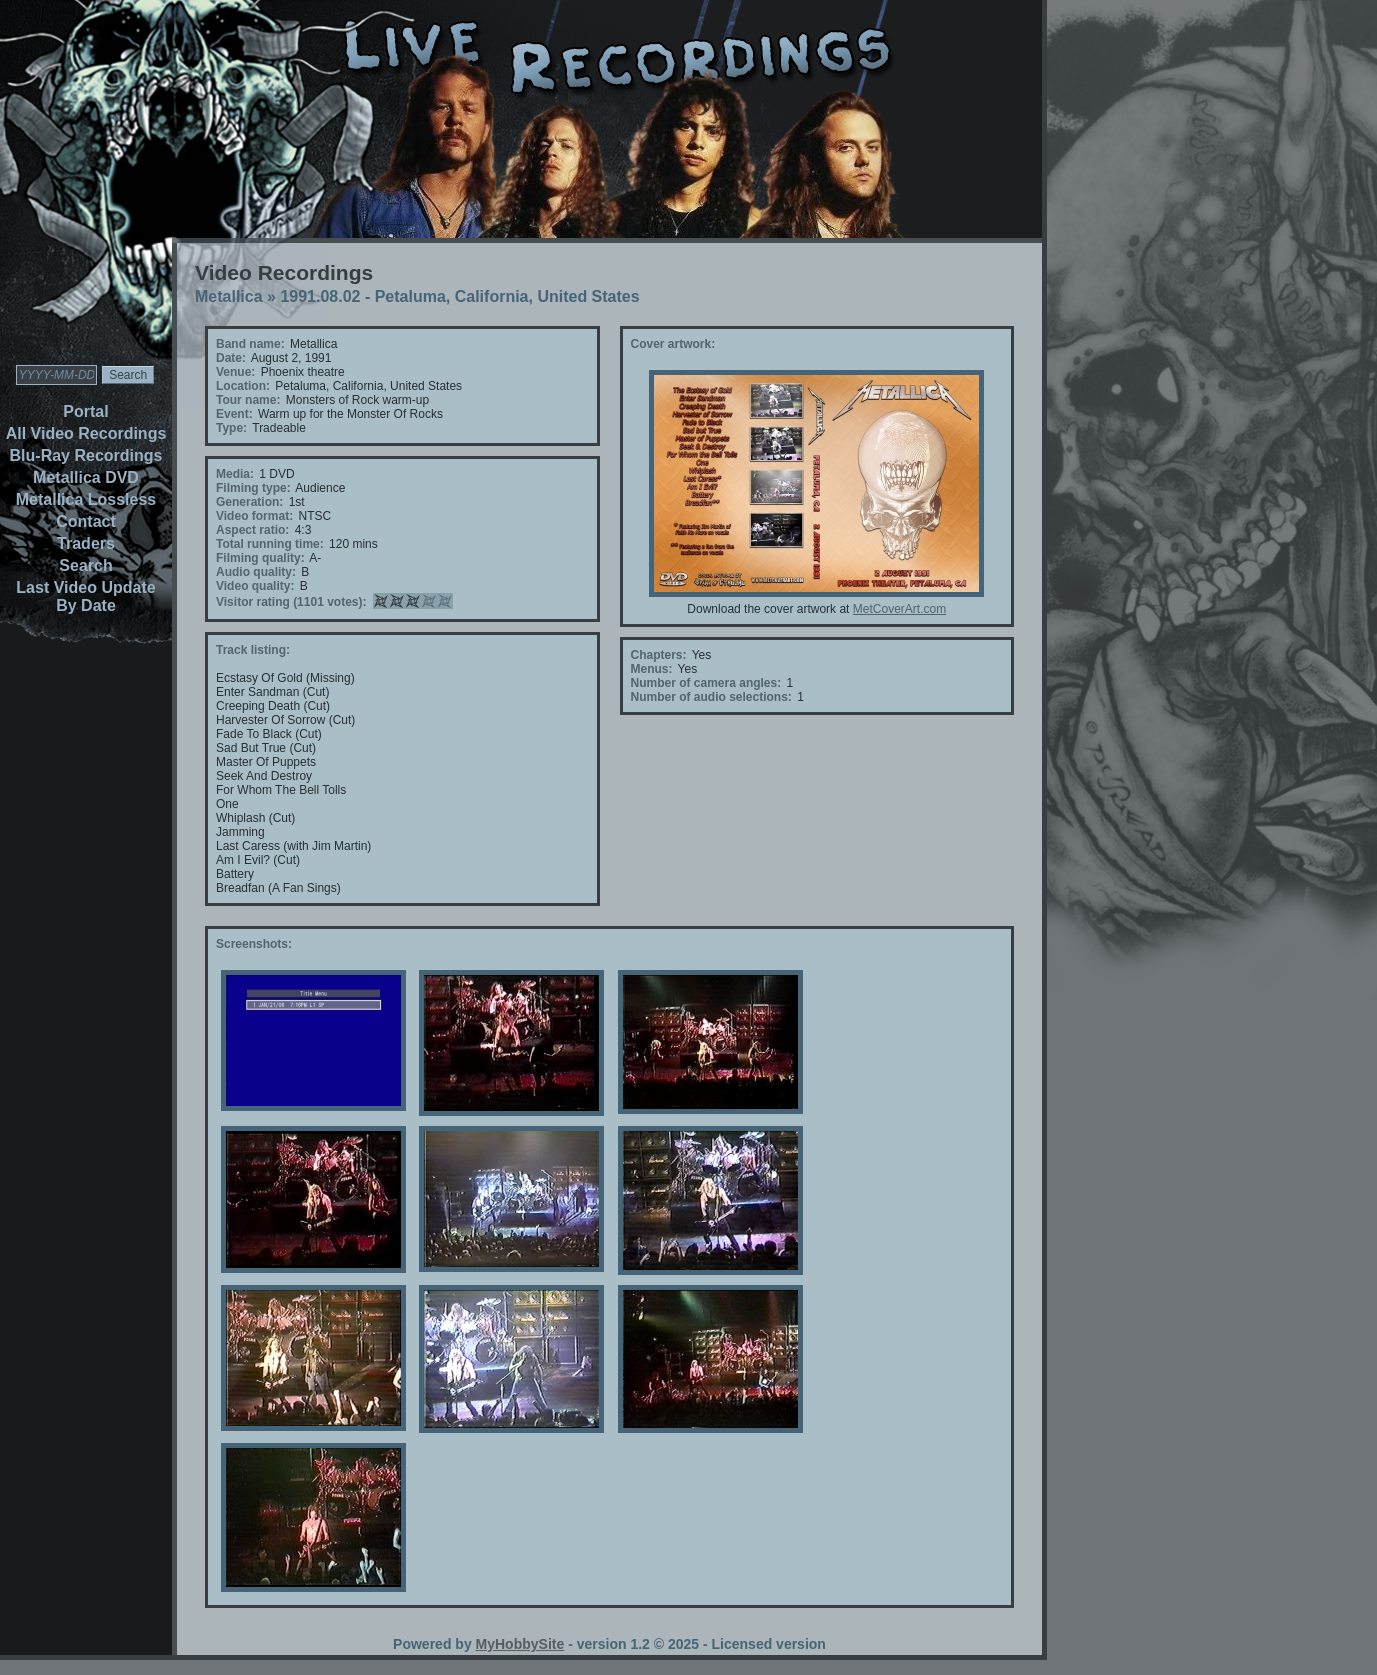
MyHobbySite (520, 1644)
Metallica (229, 296)
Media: (235, 474)
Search (85, 565)
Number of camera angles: (706, 683)
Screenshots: (254, 944)
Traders (86, 543)
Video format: (254, 516)
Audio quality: (256, 572)
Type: (231, 428)
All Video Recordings (86, 433)
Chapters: (659, 655)
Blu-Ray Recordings (86, 455)
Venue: (235, 372)
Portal (85, 411)
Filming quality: (260, 558)
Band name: (250, 344)
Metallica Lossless (86, 499)
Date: (231, 358)
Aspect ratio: (252, 530)
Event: (234, 414)
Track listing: (253, 650)
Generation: (249, 502)
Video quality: (255, 586)
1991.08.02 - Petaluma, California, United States (459, 296)
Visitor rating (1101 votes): (291, 602)
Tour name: (248, 400)
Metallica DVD (86, 477)
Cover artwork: (673, 344)
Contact (86, 521)
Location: (243, 386)
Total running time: (270, 544)
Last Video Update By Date (85, 596)
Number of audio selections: (711, 697)
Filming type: (253, 488)
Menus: (652, 669)
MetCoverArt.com (899, 609)
